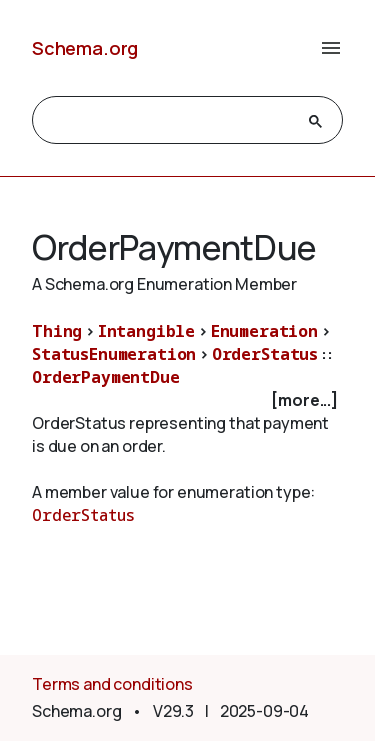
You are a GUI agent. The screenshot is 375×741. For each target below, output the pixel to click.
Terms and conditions (112, 684)
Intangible (146, 331)
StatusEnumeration (114, 354)
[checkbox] (187, 400)
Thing (57, 331)
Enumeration (264, 331)
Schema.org (85, 48)
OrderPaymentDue (106, 377)
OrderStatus (265, 354)
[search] (169, 121)
